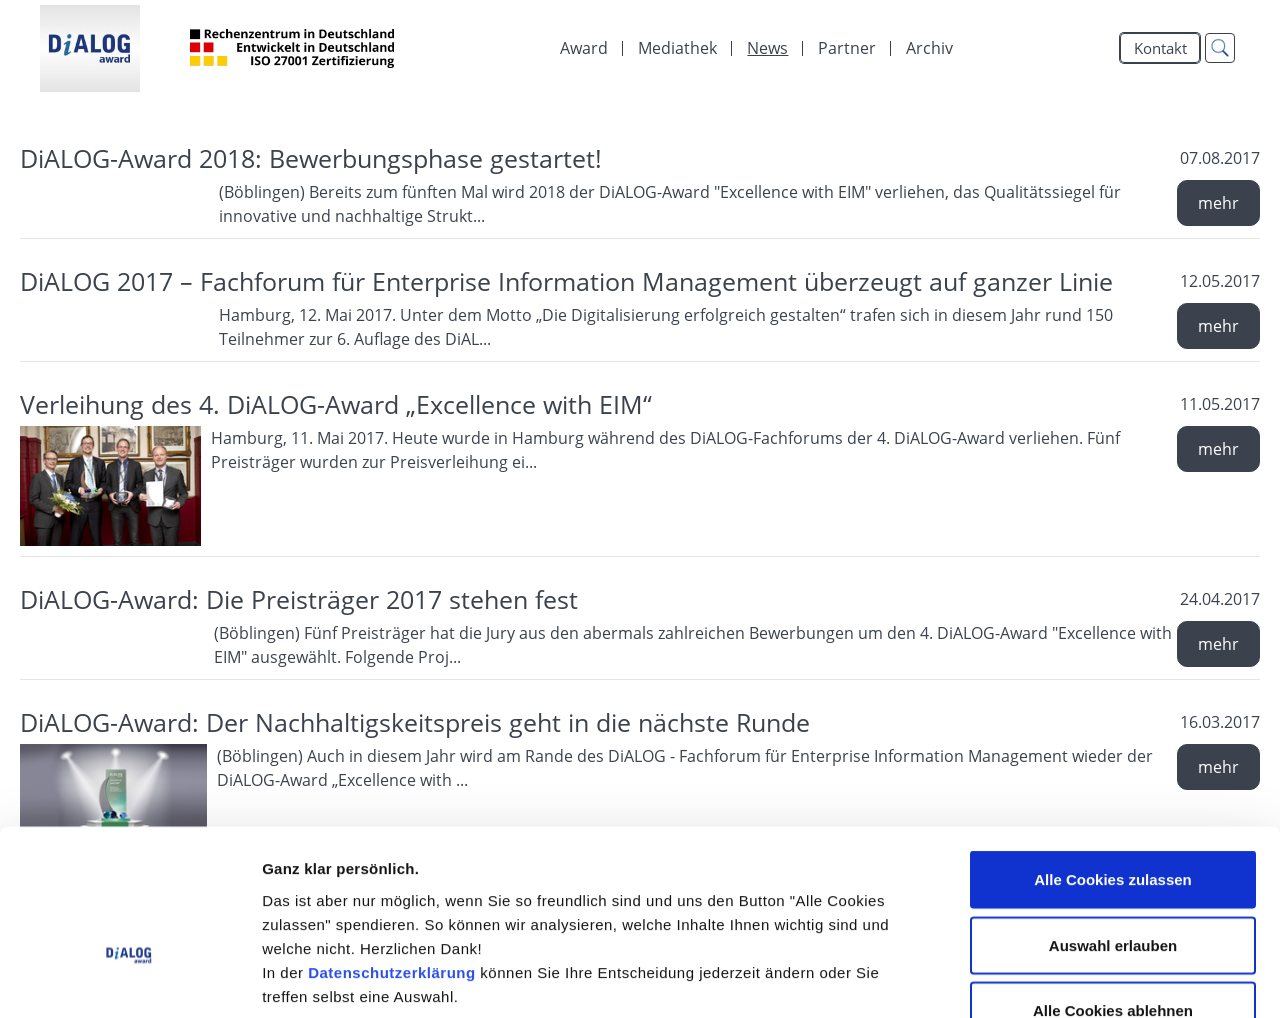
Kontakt (1160, 48)
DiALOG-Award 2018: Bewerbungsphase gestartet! (311, 158)
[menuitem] (677, 48)
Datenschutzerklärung (392, 847)
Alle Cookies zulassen (1113, 755)
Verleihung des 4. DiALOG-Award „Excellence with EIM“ (336, 404)
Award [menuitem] (584, 48)
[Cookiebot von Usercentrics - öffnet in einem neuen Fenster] (129, 979)
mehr (1218, 203)
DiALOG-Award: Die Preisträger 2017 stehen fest (299, 599)
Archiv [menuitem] (929, 48)
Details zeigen (1063, 978)
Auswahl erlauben (1113, 821)
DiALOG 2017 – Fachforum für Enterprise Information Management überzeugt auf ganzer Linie (566, 281)
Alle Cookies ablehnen (1113, 886)
